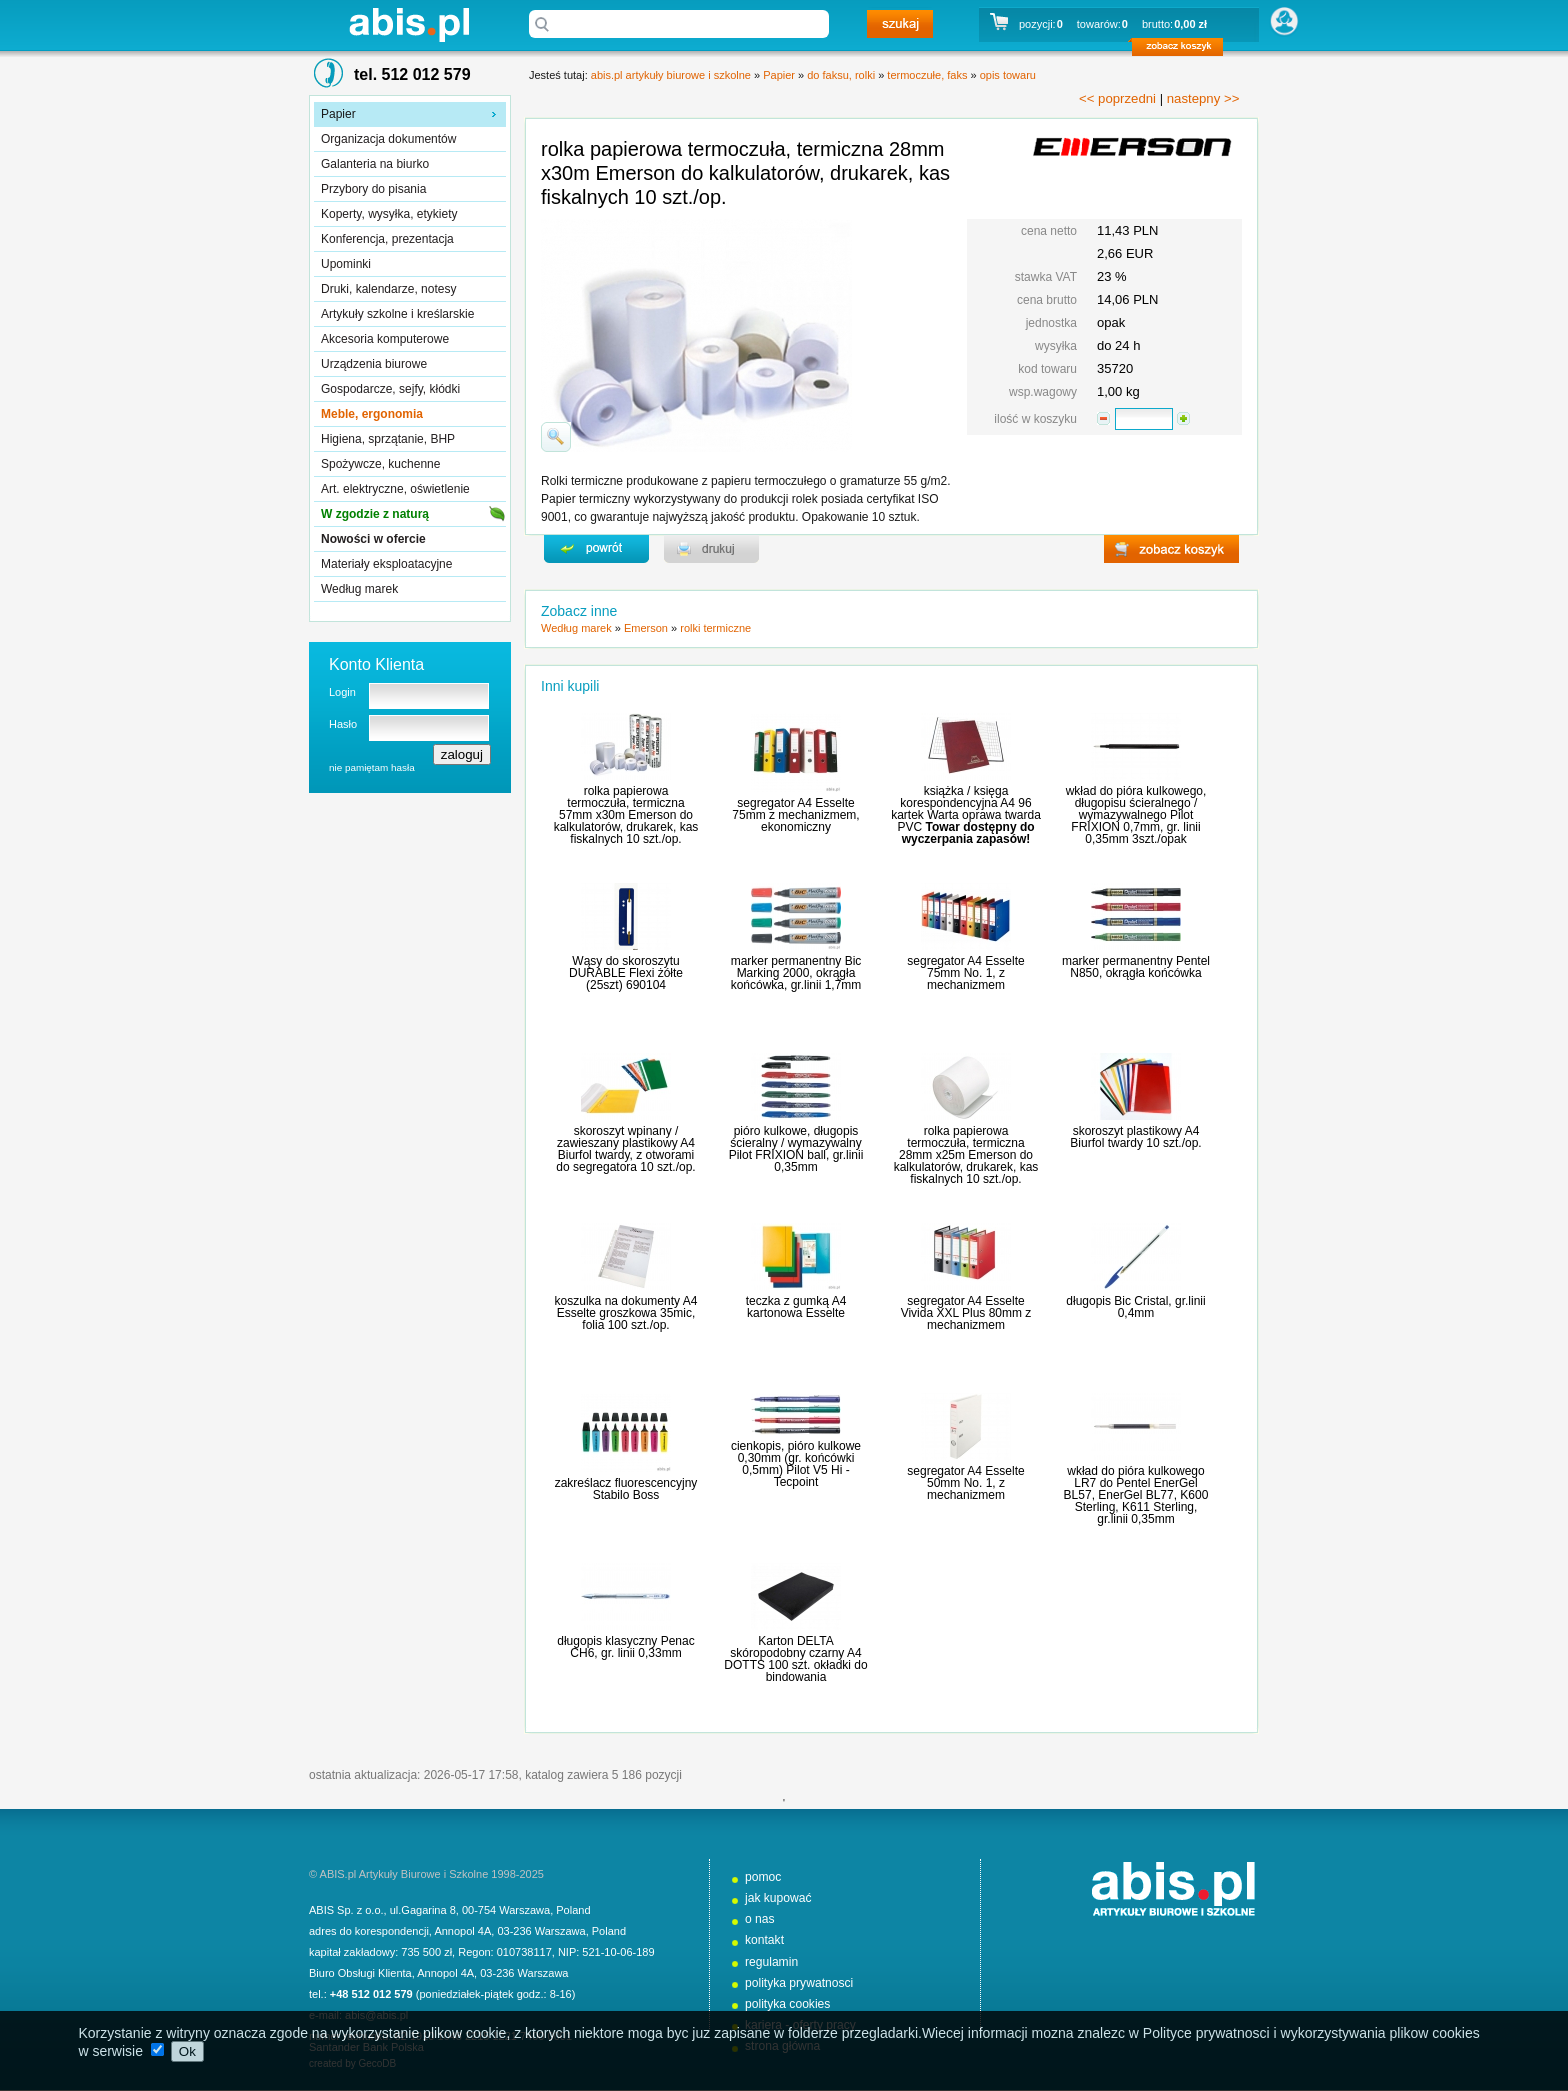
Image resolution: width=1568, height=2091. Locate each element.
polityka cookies (787, 2004)
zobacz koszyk (1183, 50)
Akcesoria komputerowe (385, 339)
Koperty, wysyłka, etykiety (389, 214)
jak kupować (778, 1898)
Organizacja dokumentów (388, 139)
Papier (338, 114)
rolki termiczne (715, 628)
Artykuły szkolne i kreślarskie (397, 314)
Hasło (343, 724)
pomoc (763, 1877)
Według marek (359, 589)
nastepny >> (1203, 98)
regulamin (771, 1962)
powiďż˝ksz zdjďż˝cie (556, 437)
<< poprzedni (1117, 98)
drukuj (711, 549)
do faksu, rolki (841, 75)
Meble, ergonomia (372, 414)
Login (342, 692)
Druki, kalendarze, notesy (388, 289)
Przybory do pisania (373, 189)
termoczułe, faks (927, 75)
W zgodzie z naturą (375, 514)
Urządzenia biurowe (374, 364)
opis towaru (1008, 75)
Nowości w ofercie (373, 539)
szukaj (900, 24)
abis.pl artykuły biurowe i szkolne (409, 24)
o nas (760, 1919)
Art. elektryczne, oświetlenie (395, 489)
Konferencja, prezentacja (387, 239)
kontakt (764, 1940)
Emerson (646, 628)
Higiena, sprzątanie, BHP (388, 439)
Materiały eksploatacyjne (386, 564)
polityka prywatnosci (799, 1983)
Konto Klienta (376, 664)
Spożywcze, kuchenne (380, 464)
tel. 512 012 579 (412, 74)
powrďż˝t (596, 549)
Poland (573, 1910)
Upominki (346, 264)
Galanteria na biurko (375, 164)
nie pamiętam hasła (372, 767)
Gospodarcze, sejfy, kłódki (390, 389)
